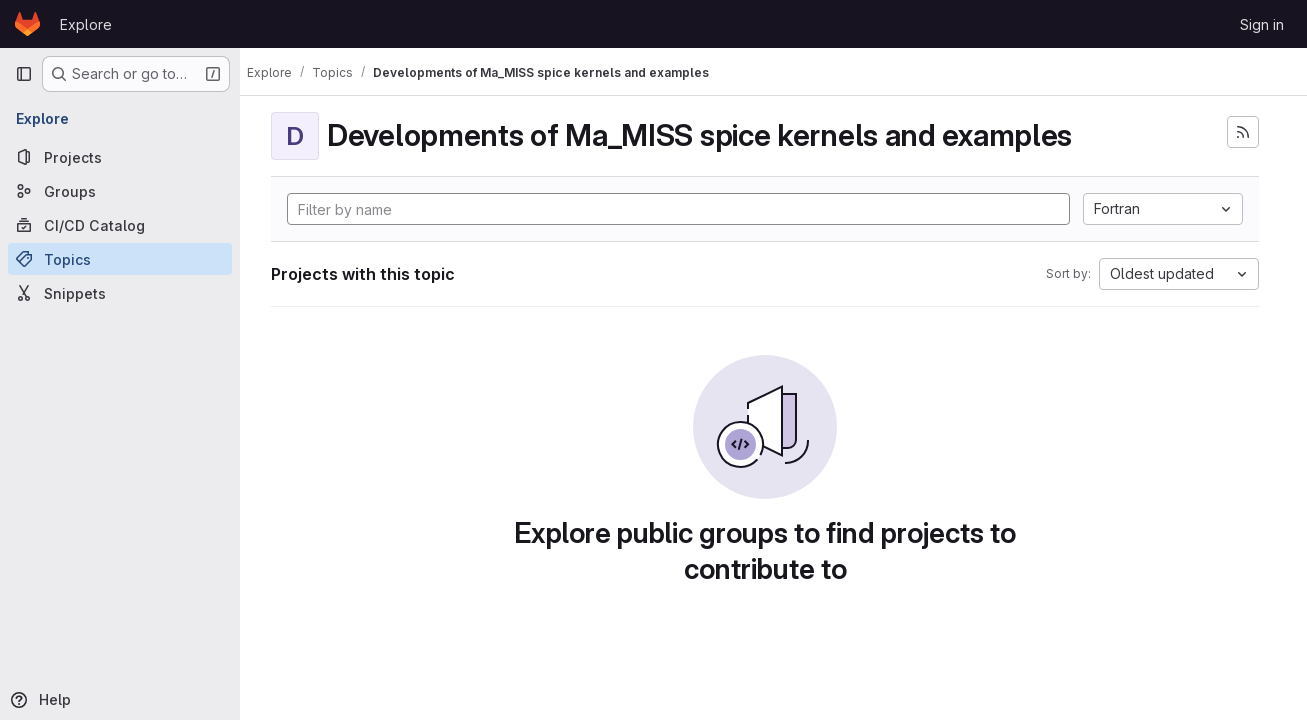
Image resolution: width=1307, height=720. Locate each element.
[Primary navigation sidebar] (24, 74)
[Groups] (120, 191)
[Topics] (120, 259)
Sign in (1262, 24)
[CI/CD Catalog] (120, 225)
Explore (86, 24)
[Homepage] (27, 24)
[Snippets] (120, 293)
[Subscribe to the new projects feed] (1243, 132)
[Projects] (120, 157)
